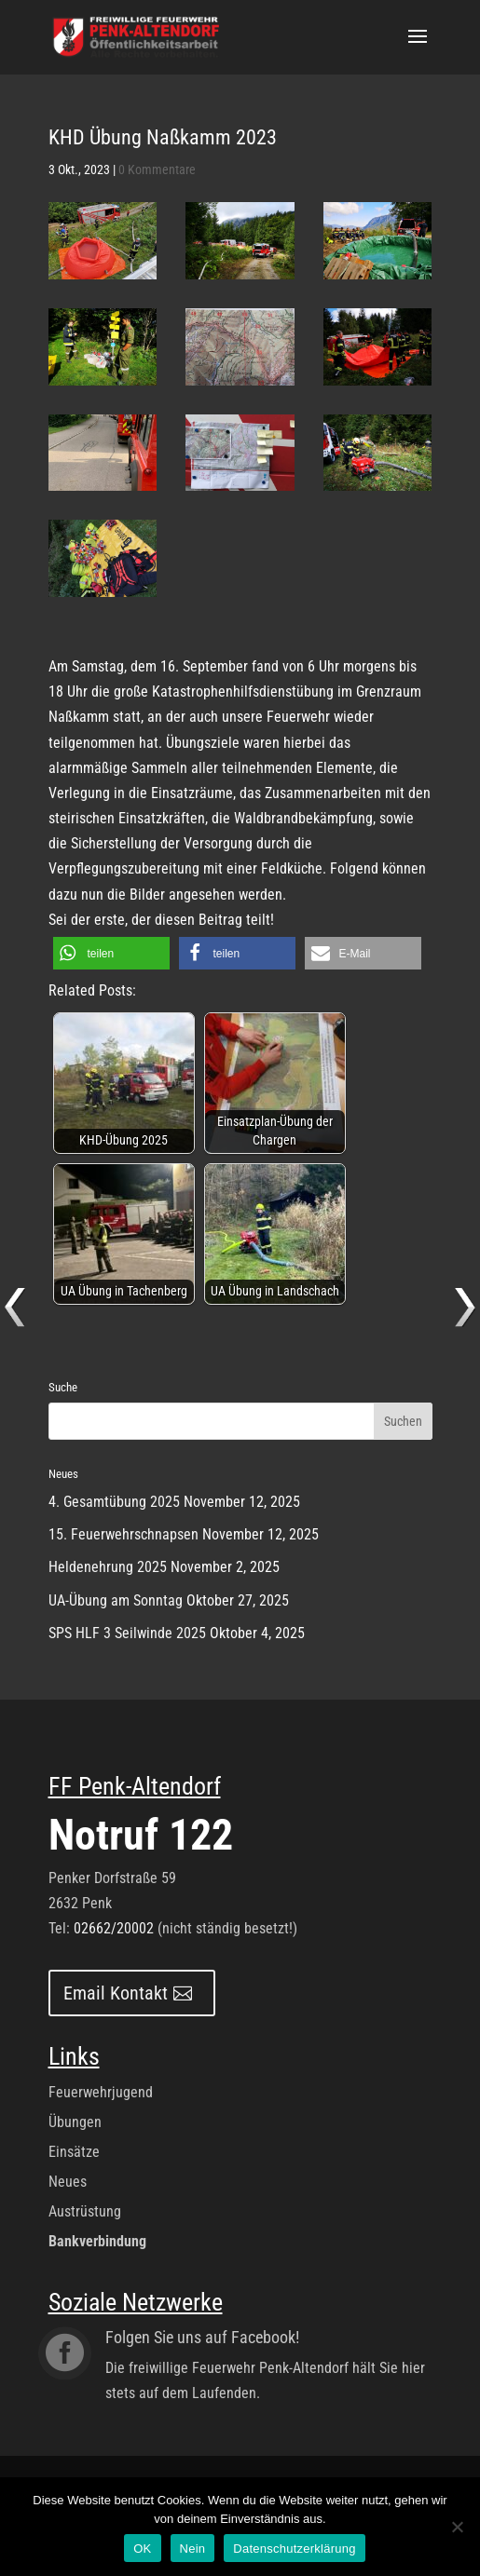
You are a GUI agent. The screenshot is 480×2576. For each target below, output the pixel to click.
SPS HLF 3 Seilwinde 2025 (127, 1633)
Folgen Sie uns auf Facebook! (202, 2337)
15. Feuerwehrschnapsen (123, 1534)
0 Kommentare (157, 169)
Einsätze (74, 2152)
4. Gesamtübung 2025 (114, 1502)
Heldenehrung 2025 (107, 1567)
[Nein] (456, 2526)
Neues (67, 2181)
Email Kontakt (115, 1993)
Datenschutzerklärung (294, 2549)
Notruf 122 (140, 1835)
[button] (111, 953)
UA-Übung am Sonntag (115, 1600)
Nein (193, 2549)
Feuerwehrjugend (100, 2092)
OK (142, 2549)
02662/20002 (114, 1928)
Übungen (75, 2122)
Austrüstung (84, 2211)
